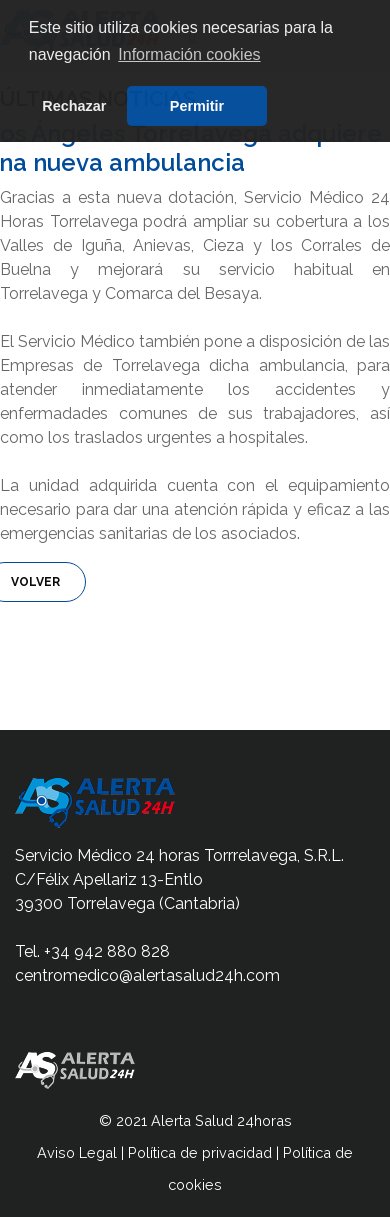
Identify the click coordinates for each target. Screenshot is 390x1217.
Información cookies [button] (189, 54)
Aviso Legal (77, 1152)
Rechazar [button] (74, 106)
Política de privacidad (200, 1152)
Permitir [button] (197, 106)
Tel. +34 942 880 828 (92, 951)
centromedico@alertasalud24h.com (147, 975)
